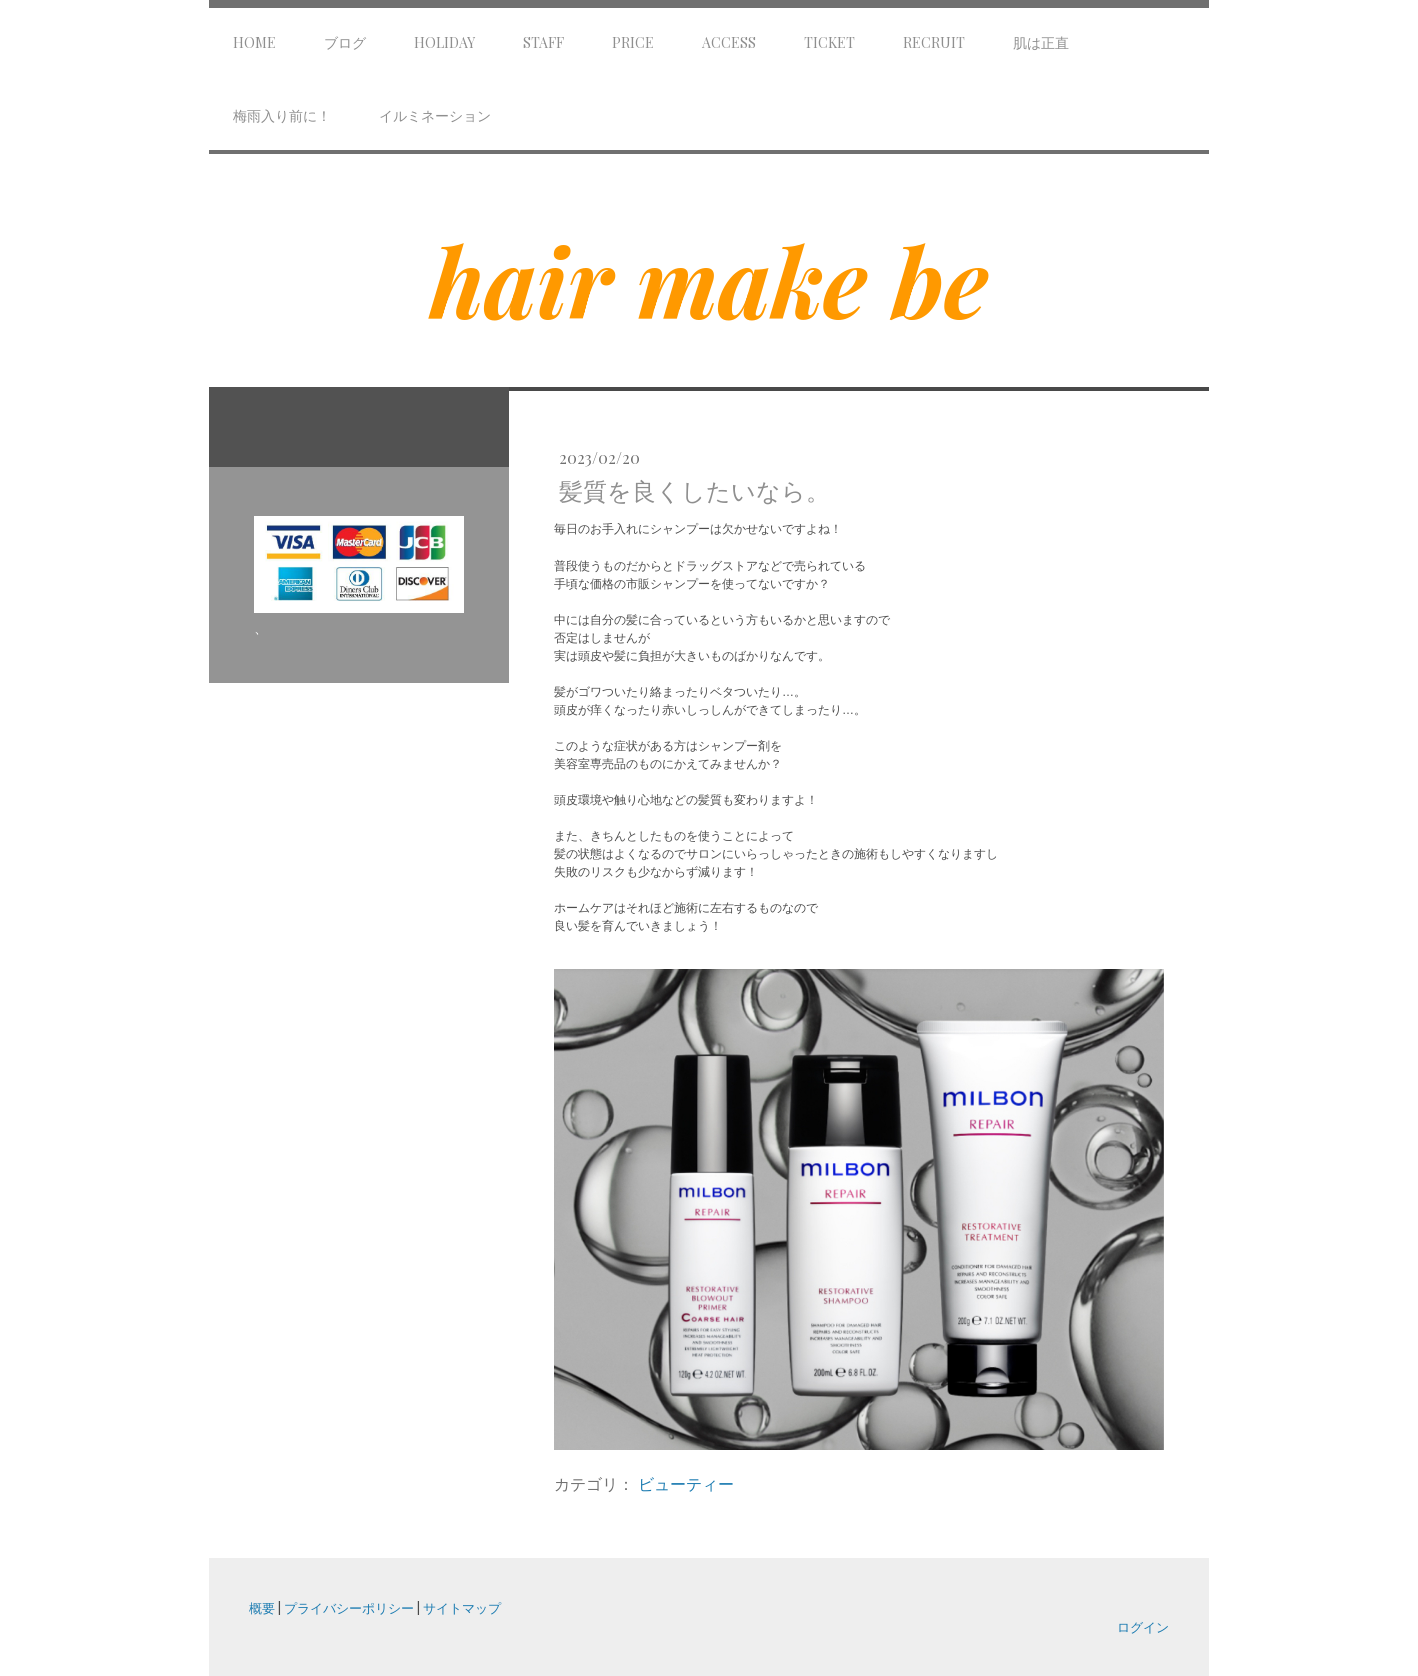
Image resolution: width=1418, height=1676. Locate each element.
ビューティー (686, 1483)
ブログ (345, 42)
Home (254, 42)
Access (729, 42)
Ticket (829, 42)
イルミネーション (435, 115)
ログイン (1143, 1626)
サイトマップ (462, 1607)
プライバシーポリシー (349, 1607)
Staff (543, 42)
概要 (262, 1607)
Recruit (934, 42)
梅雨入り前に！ (282, 115)
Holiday (444, 42)
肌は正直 (1041, 42)
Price (633, 42)
